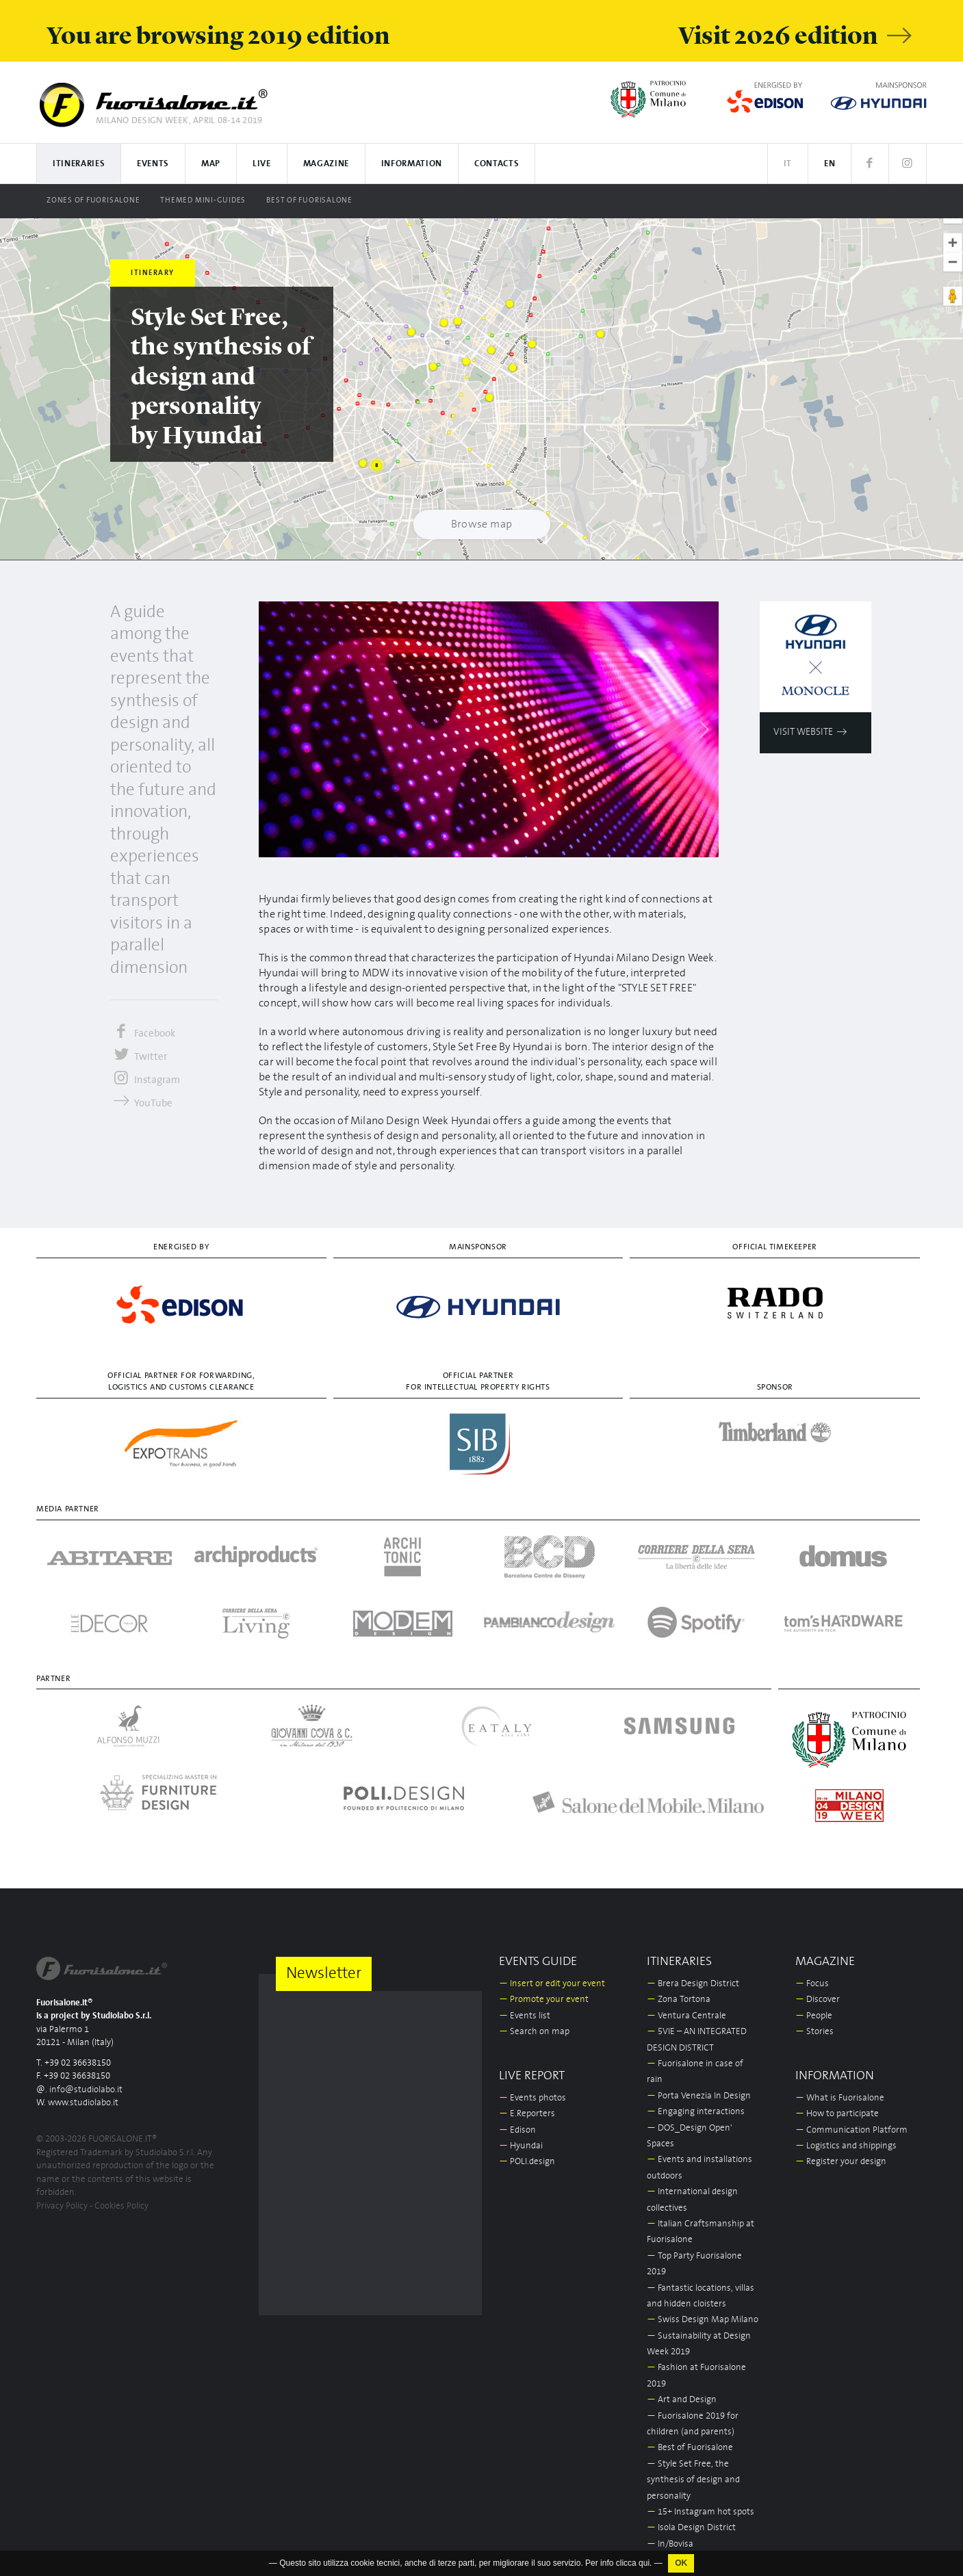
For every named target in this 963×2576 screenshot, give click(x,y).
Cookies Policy (121, 2206)
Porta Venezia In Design (699, 2096)
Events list (524, 2016)
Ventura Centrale (686, 2016)
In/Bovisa (670, 2544)
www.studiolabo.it (83, 2103)
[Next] (704, 729)
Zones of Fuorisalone (93, 200)
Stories (814, 2032)
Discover (817, 1999)
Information (411, 164)
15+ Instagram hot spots (700, 2512)
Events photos (532, 2098)
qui (644, 2563)
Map (210, 164)
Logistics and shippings (846, 2146)
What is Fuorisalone (839, 2098)
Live (262, 164)
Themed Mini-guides (203, 200)
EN (829, 164)
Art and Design (682, 2400)
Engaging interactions (696, 2112)
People (813, 2016)
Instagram (145, 1080)
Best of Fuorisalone (309, 200)
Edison (517, 2130)
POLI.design (527, 2162)
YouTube (141, 1103)
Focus (812, 1984)
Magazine (326, 164)
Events (153, 164)
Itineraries (79, 164)
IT (788, 164)
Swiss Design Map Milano (702, 2320)
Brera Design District (693, 1984)
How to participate (837, 2114)
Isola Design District (691, 2528)
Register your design (840, 2162)
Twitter (138, 1057)
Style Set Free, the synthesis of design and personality (693, 2480)
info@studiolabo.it (86, 2090)
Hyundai (521, 2146)
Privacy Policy (62, 2206)
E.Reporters (527, 2114)
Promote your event (544, 1999)
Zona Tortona (678, 1999)
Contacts (496, 164)
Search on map (534, 2032)
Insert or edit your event (552, 1984)
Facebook (142, 1033)
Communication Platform (851, 2130)
